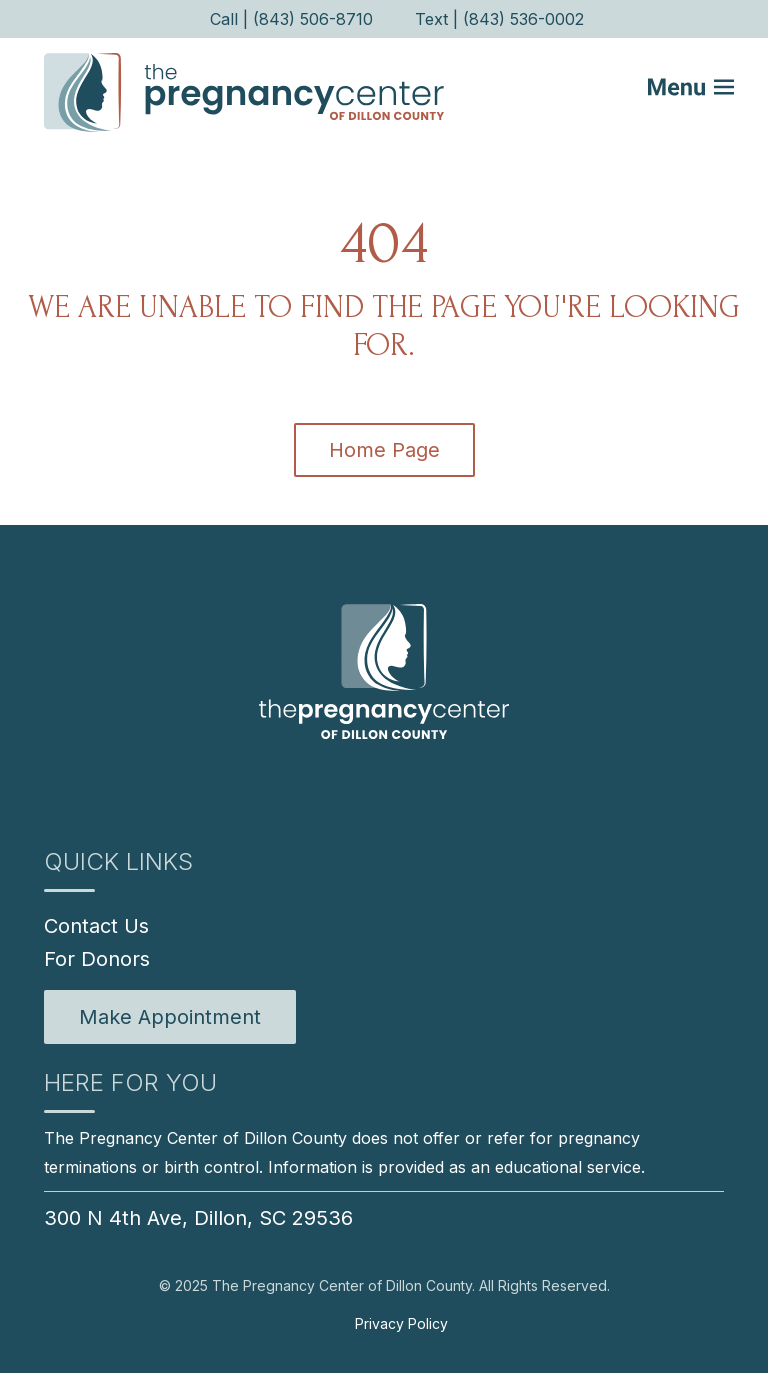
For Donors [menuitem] (97, 959)
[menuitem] (170, 1017)
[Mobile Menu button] (704, 92)
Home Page (384, 450)
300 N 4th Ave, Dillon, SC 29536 (198, 1218)
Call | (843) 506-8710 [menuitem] (291, 19)
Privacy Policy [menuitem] (401, 1323)
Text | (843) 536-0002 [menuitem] (499, 19)
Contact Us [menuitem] (96, 926)
